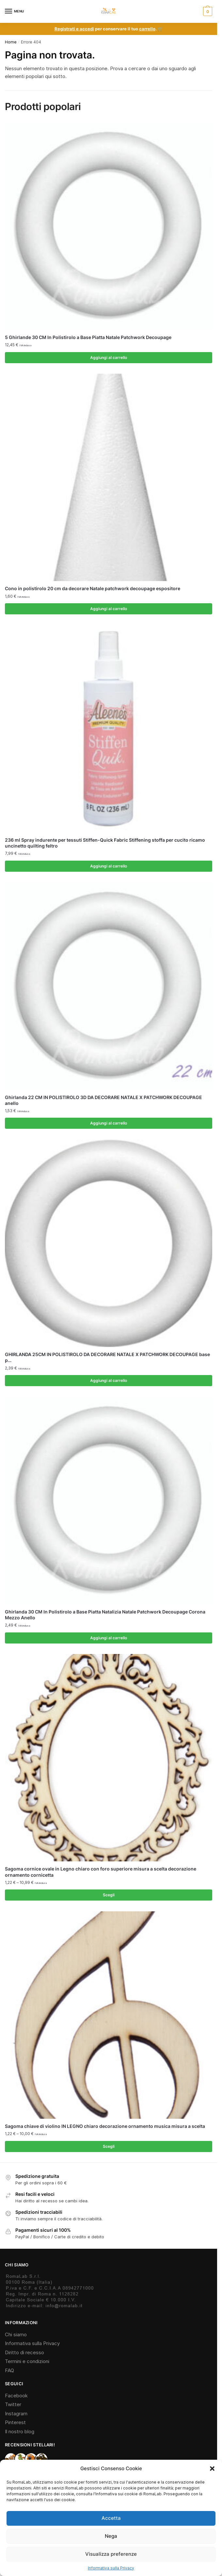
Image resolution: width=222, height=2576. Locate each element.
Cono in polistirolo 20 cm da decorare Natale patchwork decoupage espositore (92, 588)
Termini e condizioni (27, 2361)
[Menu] (14, 11)
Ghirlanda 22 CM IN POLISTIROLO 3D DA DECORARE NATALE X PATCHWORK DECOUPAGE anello (103, 1100)
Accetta (111, 2518)
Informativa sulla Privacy (111, 2568)
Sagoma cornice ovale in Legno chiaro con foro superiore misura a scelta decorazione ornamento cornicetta (100, 1871)
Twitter (13, 2404)
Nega (111, 2536)
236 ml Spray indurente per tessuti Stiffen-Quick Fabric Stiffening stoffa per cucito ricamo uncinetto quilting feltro (105, 843)
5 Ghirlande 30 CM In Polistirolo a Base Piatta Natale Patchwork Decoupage (88, 337)
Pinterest (15, 2422)
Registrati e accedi (74, 28)
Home (11, 42)
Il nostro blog (19, 2431)
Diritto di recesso (24, 2352)
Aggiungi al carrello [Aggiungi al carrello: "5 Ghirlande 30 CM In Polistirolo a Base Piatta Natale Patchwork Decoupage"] (108, 357)
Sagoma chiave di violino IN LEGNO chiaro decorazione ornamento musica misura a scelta (105, 2126)
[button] (212, 2468)
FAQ (9, 2370)
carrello (147, 28)
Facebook (16, 2395)
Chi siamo (16, 2334)
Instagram (16, 2413)
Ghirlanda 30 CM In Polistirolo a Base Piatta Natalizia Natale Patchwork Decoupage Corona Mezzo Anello (105, 1614)
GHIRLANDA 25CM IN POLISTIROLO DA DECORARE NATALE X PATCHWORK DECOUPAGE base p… (107, 1357)
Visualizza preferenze (111, 2554)
